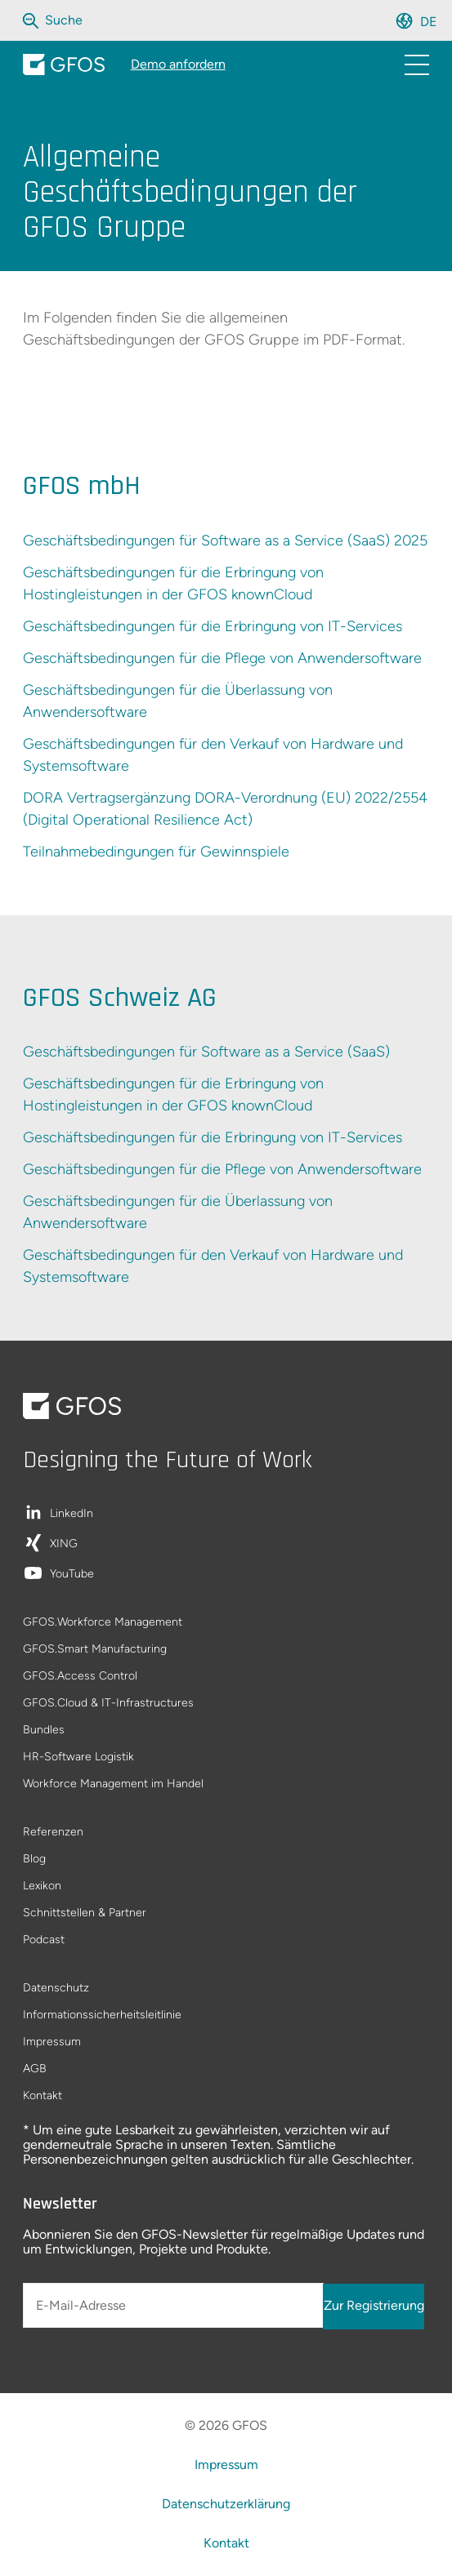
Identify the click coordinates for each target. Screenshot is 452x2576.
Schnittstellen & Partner (84, 1913)
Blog (34, 1859)
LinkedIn (71, 1514)
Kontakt (42, 2096)
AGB (35, 2069)
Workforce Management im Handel (113, 1784)
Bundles (44, 1730)
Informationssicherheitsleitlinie (102, 2015)
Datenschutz (56, 1988)
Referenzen (53, 1832)
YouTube (72, 1574)
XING (64, 1544)
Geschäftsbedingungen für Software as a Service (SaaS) (206, 1052)
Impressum (52, 2042)
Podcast (44, 1940)
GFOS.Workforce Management (102, 1623)
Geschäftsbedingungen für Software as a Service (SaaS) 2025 (225, 540)
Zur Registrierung (374, 2305)
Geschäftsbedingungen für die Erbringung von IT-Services (212, 626)
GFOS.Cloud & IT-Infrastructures (108, 1703)
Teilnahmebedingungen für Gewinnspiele (156, 852)
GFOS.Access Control (80, 1677)
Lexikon (42, 1886)
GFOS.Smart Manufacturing (95, 1650)
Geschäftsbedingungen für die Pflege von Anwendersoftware (222, 658)
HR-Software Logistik (78, 1757)
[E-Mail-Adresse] (173, 2305)
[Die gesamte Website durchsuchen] (65, 20)
